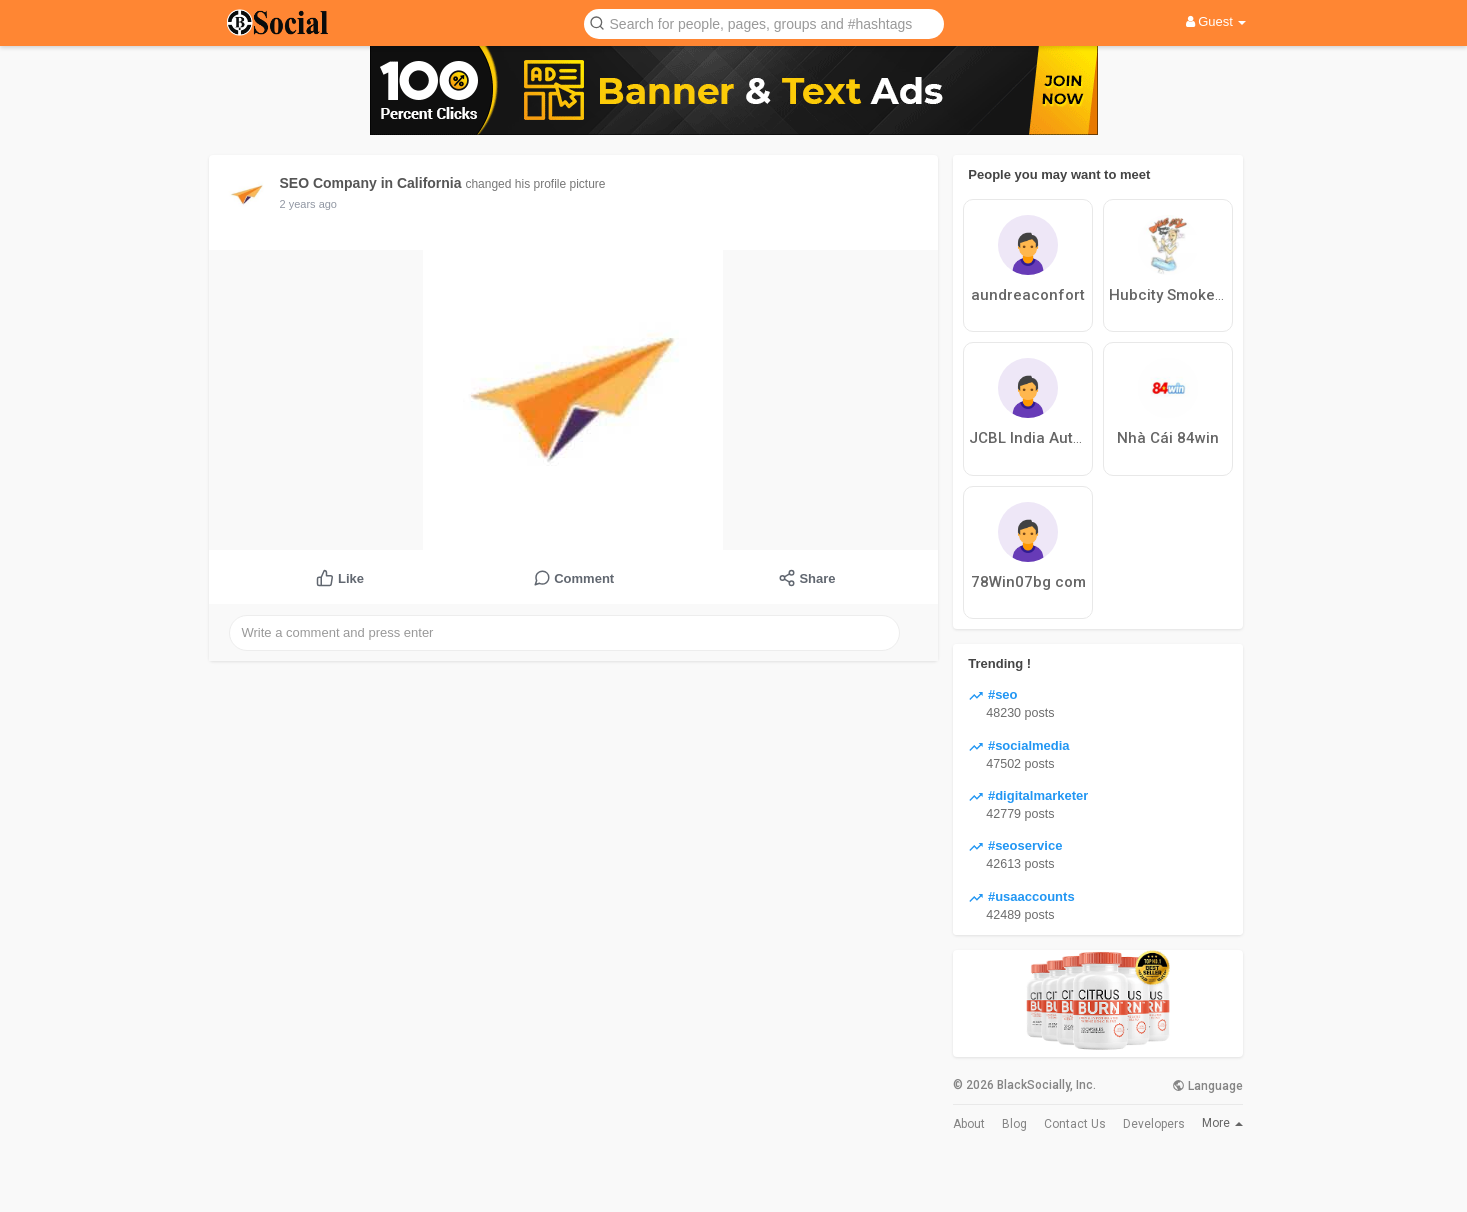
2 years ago (308, 204)
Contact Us (1075, 1124)
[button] (764, 22)
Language (1207, 1086)
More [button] (1222, 1123)
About (969, 1124)
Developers (1154, 1124)
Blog (1014, 1124)
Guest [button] (1216, 21)
